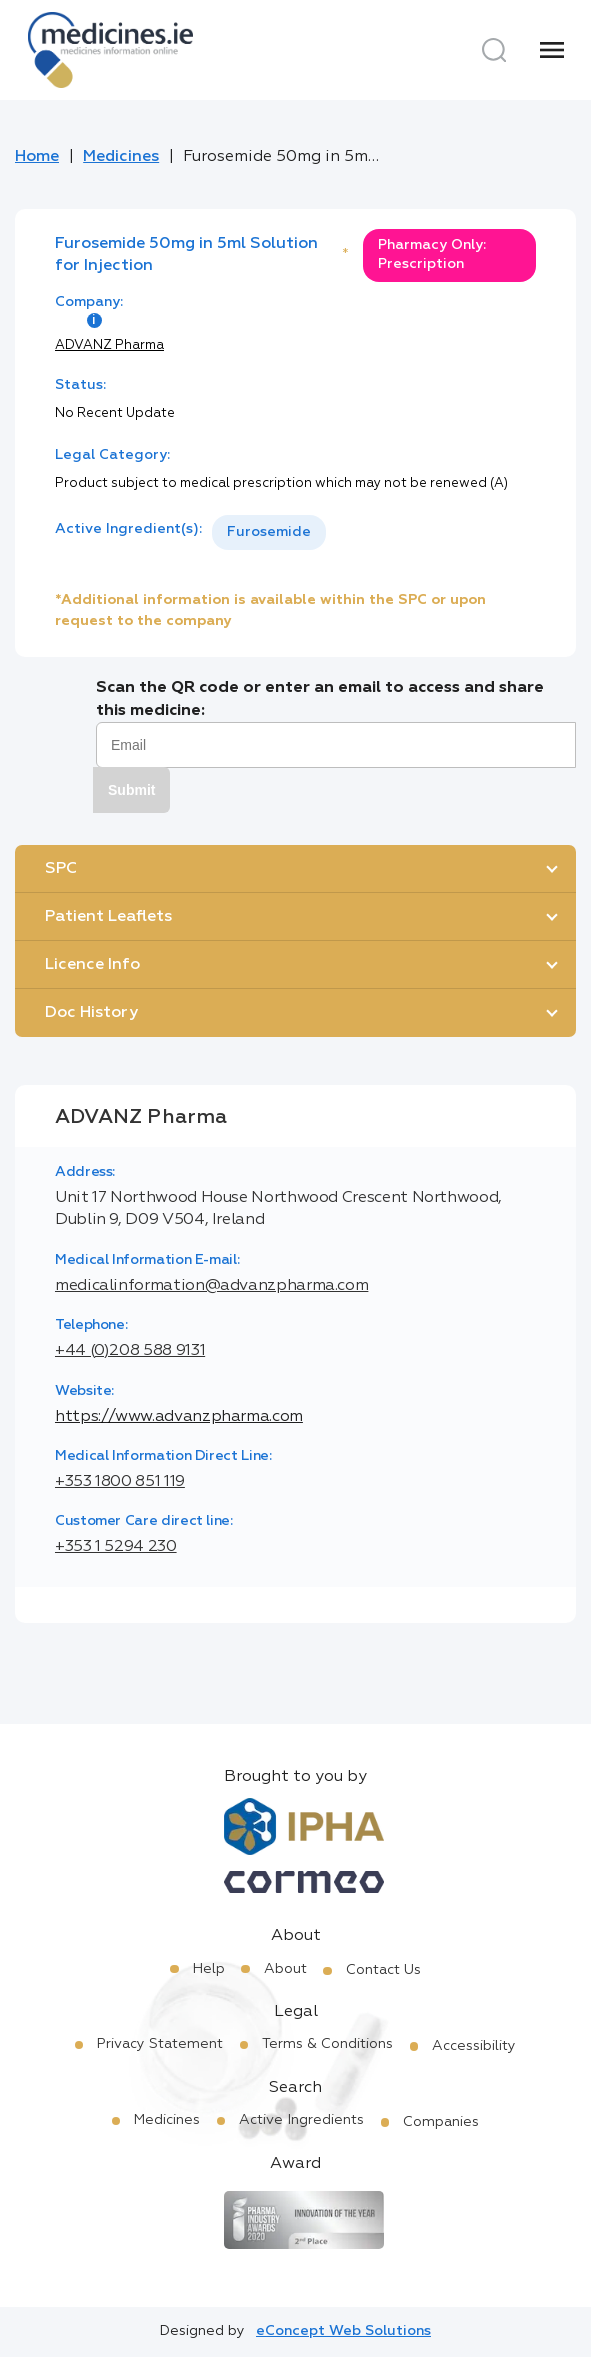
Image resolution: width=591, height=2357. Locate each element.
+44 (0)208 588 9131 (130, 1351)
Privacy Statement (160, 2044)
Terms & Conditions (327, 2044)
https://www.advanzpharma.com (179, 1417)
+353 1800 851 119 (120, 1482)
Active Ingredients (301, 2120)
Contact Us (383, 1970)
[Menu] (552, 50)
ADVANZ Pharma (109, 345)
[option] (269, 532)
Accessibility (474, 2046)
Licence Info (92, 965)
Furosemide (269, 532)
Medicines (121, 157)
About (285, 1969)
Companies (441, 2122)
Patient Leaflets (108, 917)
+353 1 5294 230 (116, 1547)
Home (37, 157)
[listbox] (269, 532)
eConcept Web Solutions (343, 2331)
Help (209, 1969)
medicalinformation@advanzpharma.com (211, 1286)
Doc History (91, 1013)
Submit (131, 790)
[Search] (494, 50)
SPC (61, 869)
